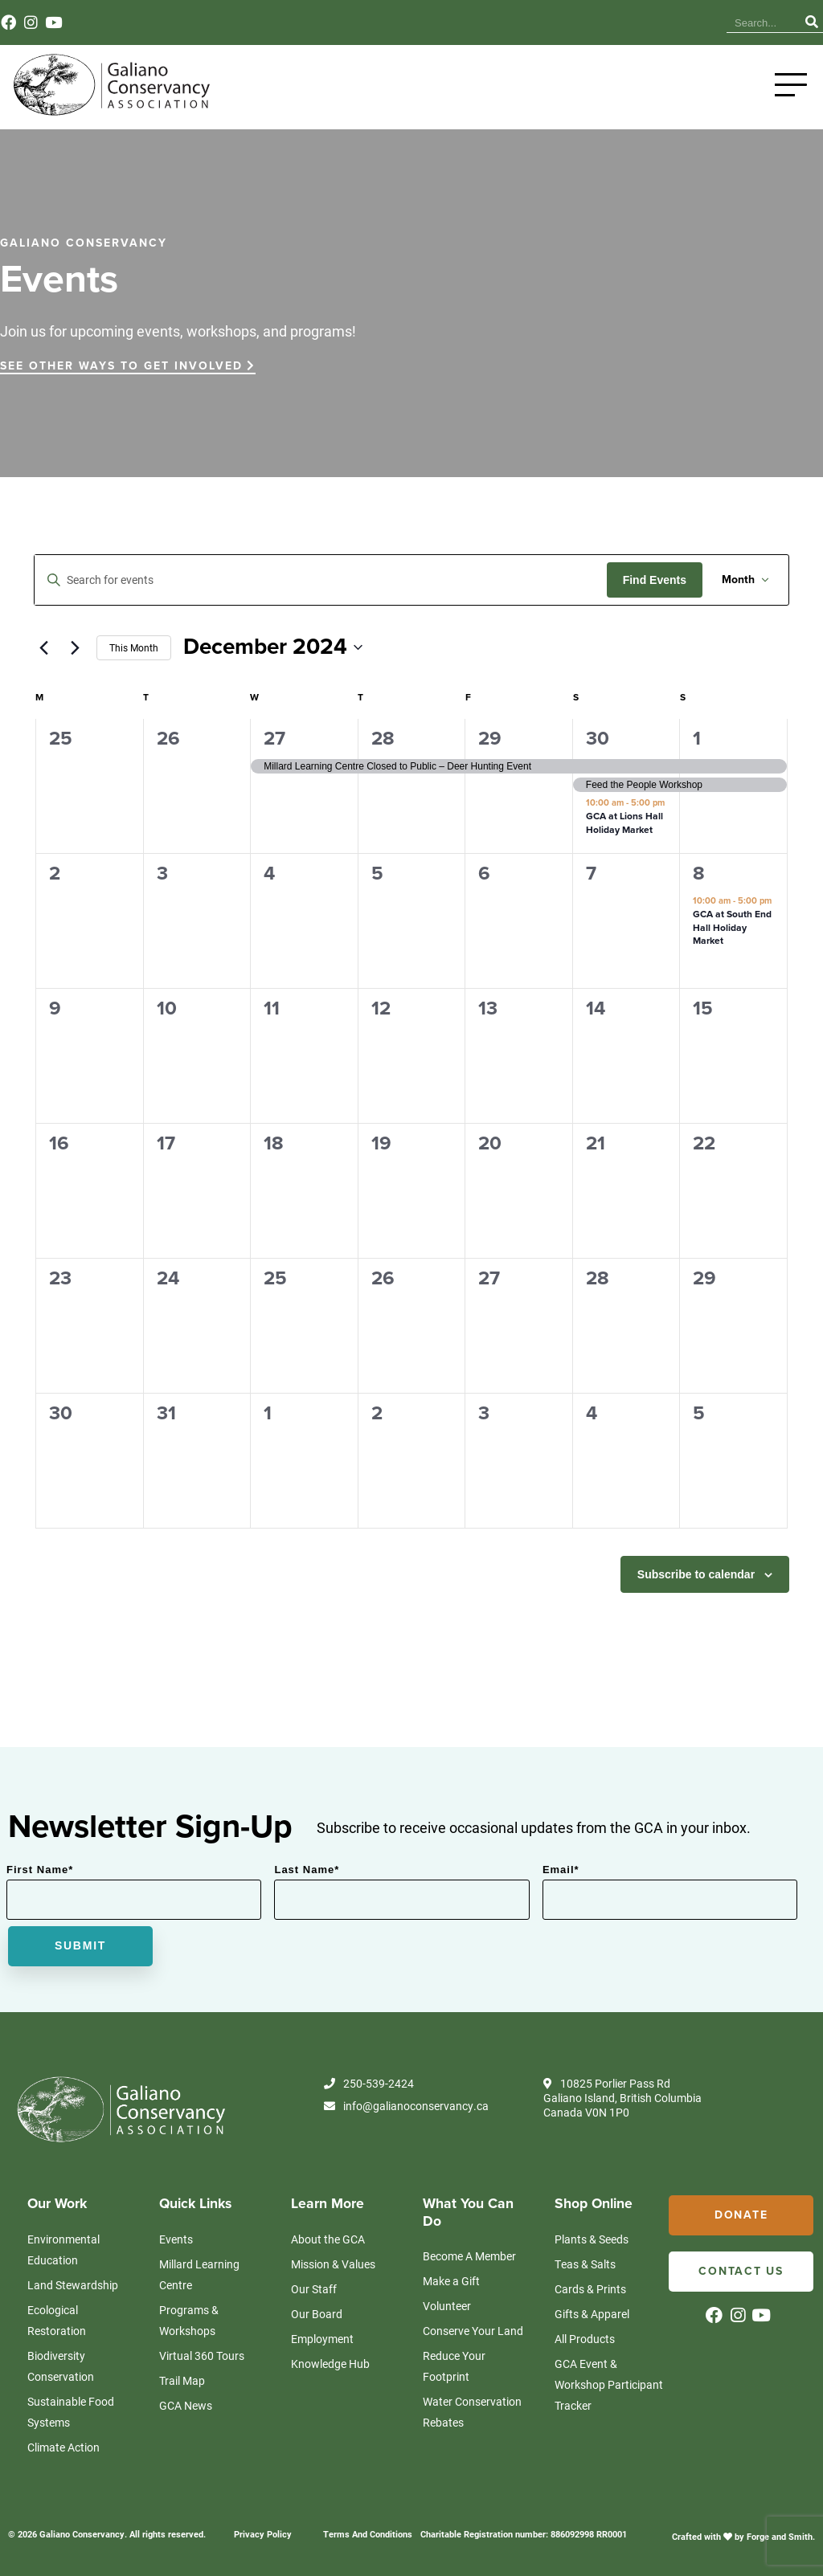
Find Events (654, 580)
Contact (691, 23)
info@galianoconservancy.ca (406, 2106)
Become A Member (469, 2256)
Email (561, 1870)
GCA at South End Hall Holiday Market (732, 927)
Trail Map (182, 2380)
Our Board (316, 2313)
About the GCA (328, 2239)
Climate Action (63, 2447)
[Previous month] (43, 647)
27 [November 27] (274, 738)
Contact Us (741, 2271)
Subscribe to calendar (696, 1574)
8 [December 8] (699, 873)
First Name (39, 1870)
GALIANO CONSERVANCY (83, 243)
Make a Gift (451, 2280)
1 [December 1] (697, 738)
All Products (585, 2338)
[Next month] (74, 647)
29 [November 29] (490, 738)
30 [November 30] (597, 738)
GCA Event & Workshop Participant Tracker (609, 2384)
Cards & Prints (590, 2288)
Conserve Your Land (473, 2330)
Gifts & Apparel (592, 2313)
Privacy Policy (263, 2534)
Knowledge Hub (524, 23)
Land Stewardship (72, 2284)
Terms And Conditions (367, 2534)
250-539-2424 (369, 2083)
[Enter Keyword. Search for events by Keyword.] (321, 580)
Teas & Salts (585, 2264)
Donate (741, 2215)
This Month (133, 647)
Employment (322, 2338)
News (593, 23)
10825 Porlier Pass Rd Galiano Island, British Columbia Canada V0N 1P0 (622, 2098)
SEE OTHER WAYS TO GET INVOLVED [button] (128, 366)
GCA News (185, 2405)
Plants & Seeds (592, 2239)
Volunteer (447, 2305)
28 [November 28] (383, 738)
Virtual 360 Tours (201, 2355)
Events (640, 23)
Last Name (306, 1870)
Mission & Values (333, 2264)
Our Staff (314, 2288)
